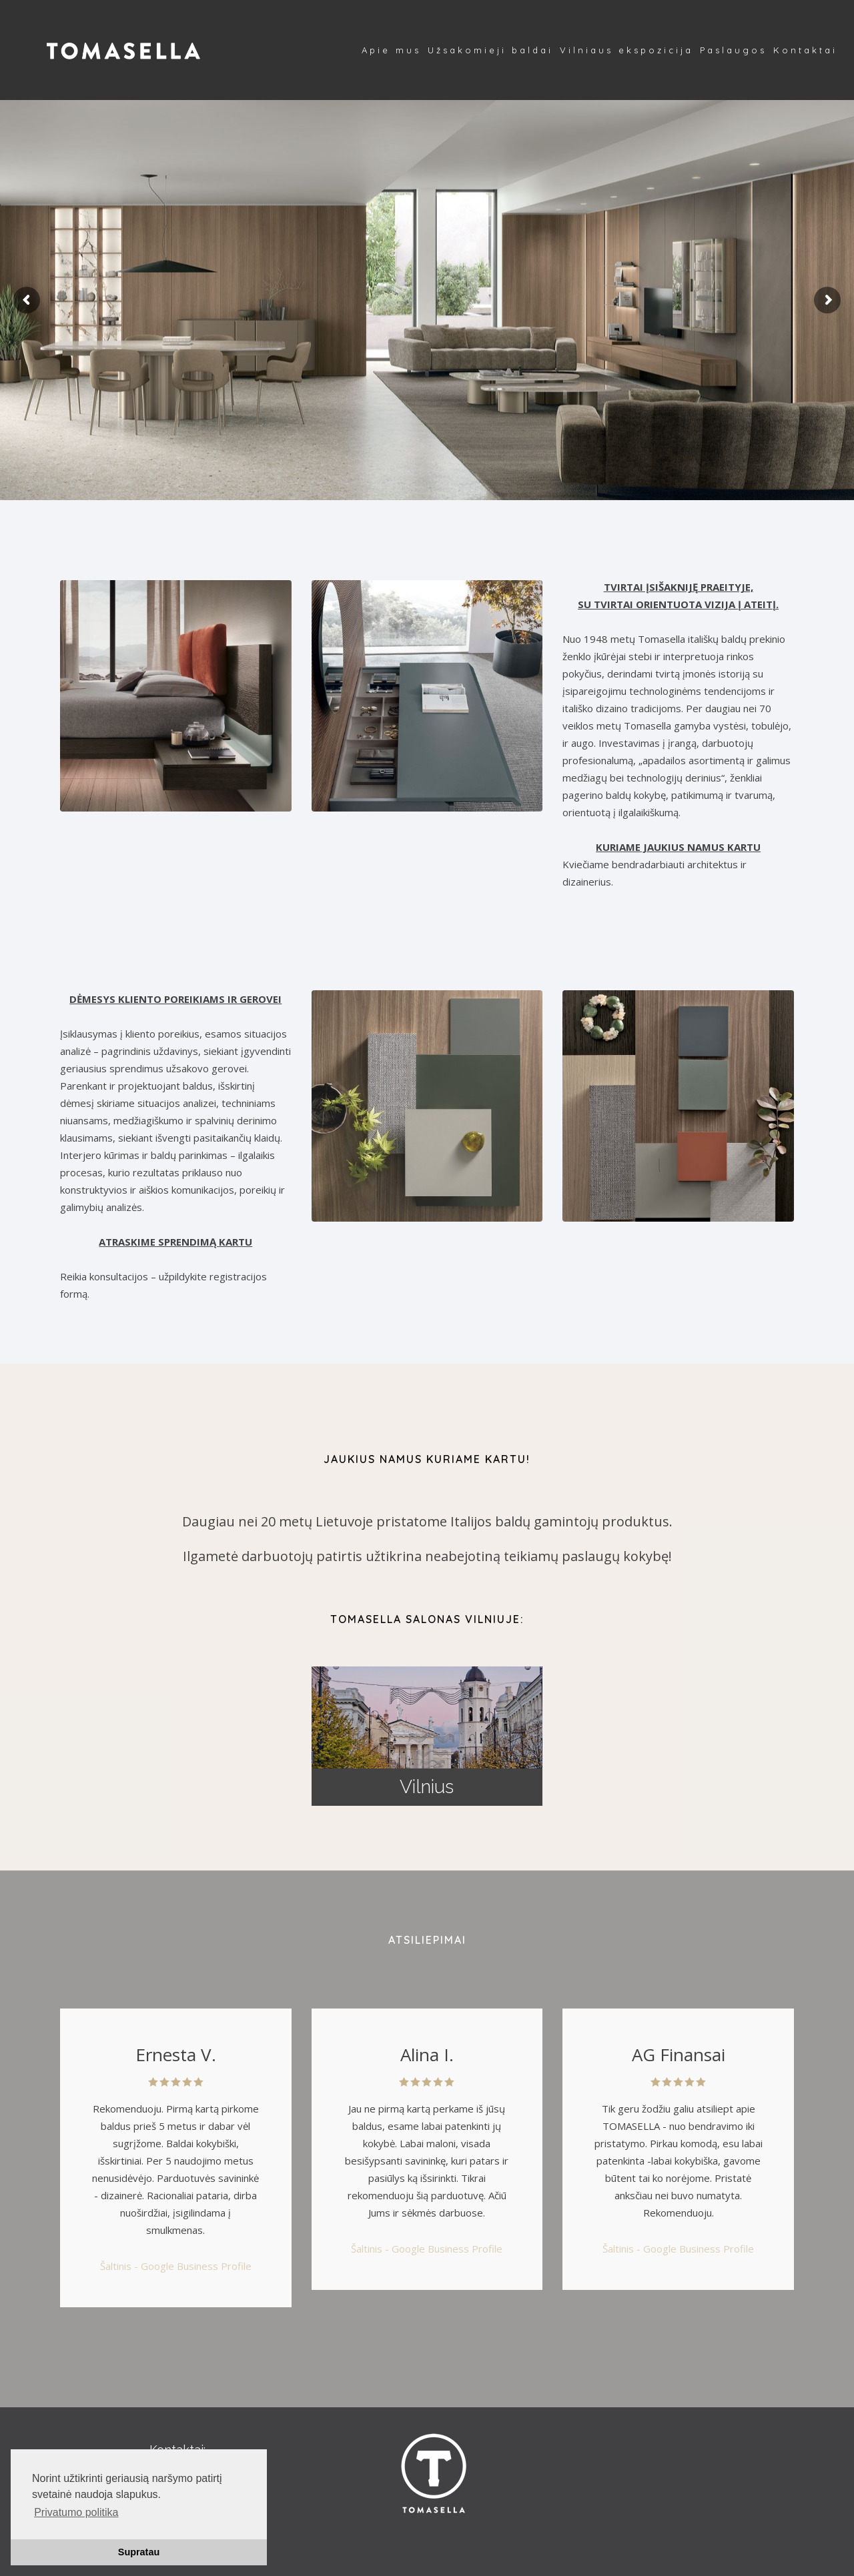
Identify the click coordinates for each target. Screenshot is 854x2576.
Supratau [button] (138, 2552)
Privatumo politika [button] (76, 2512)
